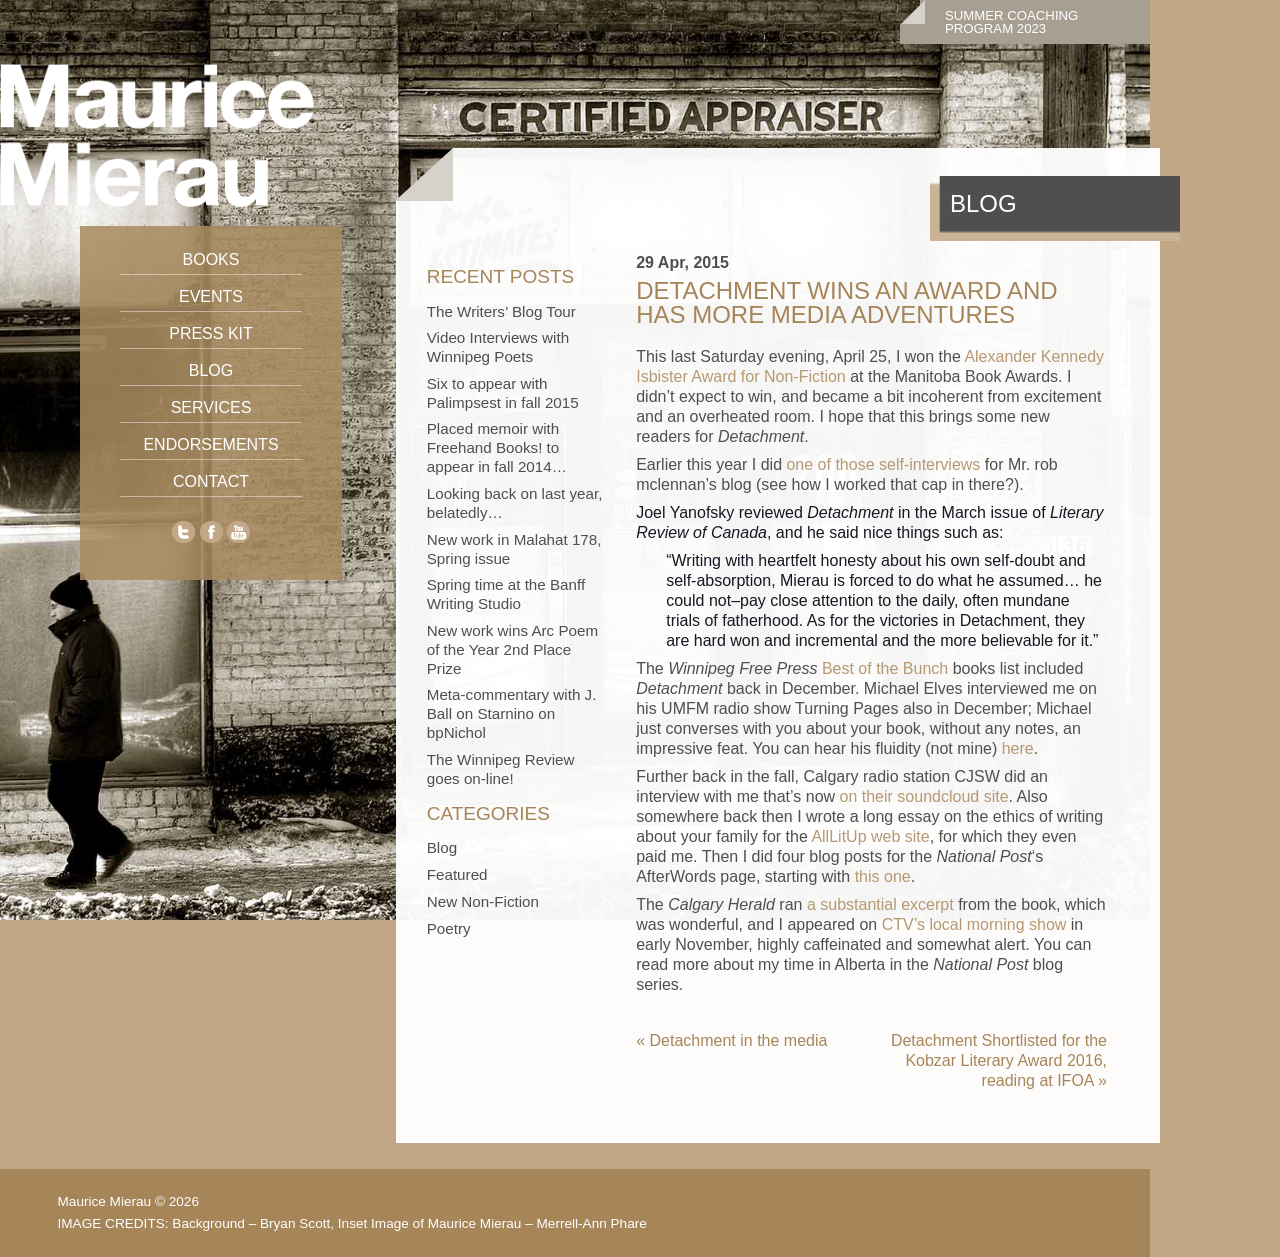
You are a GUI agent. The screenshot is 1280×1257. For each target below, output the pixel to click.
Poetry (449, 928)
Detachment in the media (731, 1040)
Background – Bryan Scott (251, 1223)
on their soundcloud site (924, 796)
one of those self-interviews (883, 464)
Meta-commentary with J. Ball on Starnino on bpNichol (512, 713)
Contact (211, 481)
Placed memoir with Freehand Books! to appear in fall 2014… (497, 447)
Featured (457, 874)
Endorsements (210, 444)
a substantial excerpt (880, 904)
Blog (211, 370)
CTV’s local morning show (974, 924)
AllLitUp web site (870, 836)
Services (211, 407)
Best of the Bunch (885, 668)
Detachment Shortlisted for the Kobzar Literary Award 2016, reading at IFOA (999, 1060)
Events (211, 296)
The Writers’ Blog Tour (501, 311)
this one (883, 876)
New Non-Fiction (483, 901)
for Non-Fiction (790, 376)
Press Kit (211, 333)
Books (211, 259)
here (1018, 748)
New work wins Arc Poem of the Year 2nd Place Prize (512, 649)
